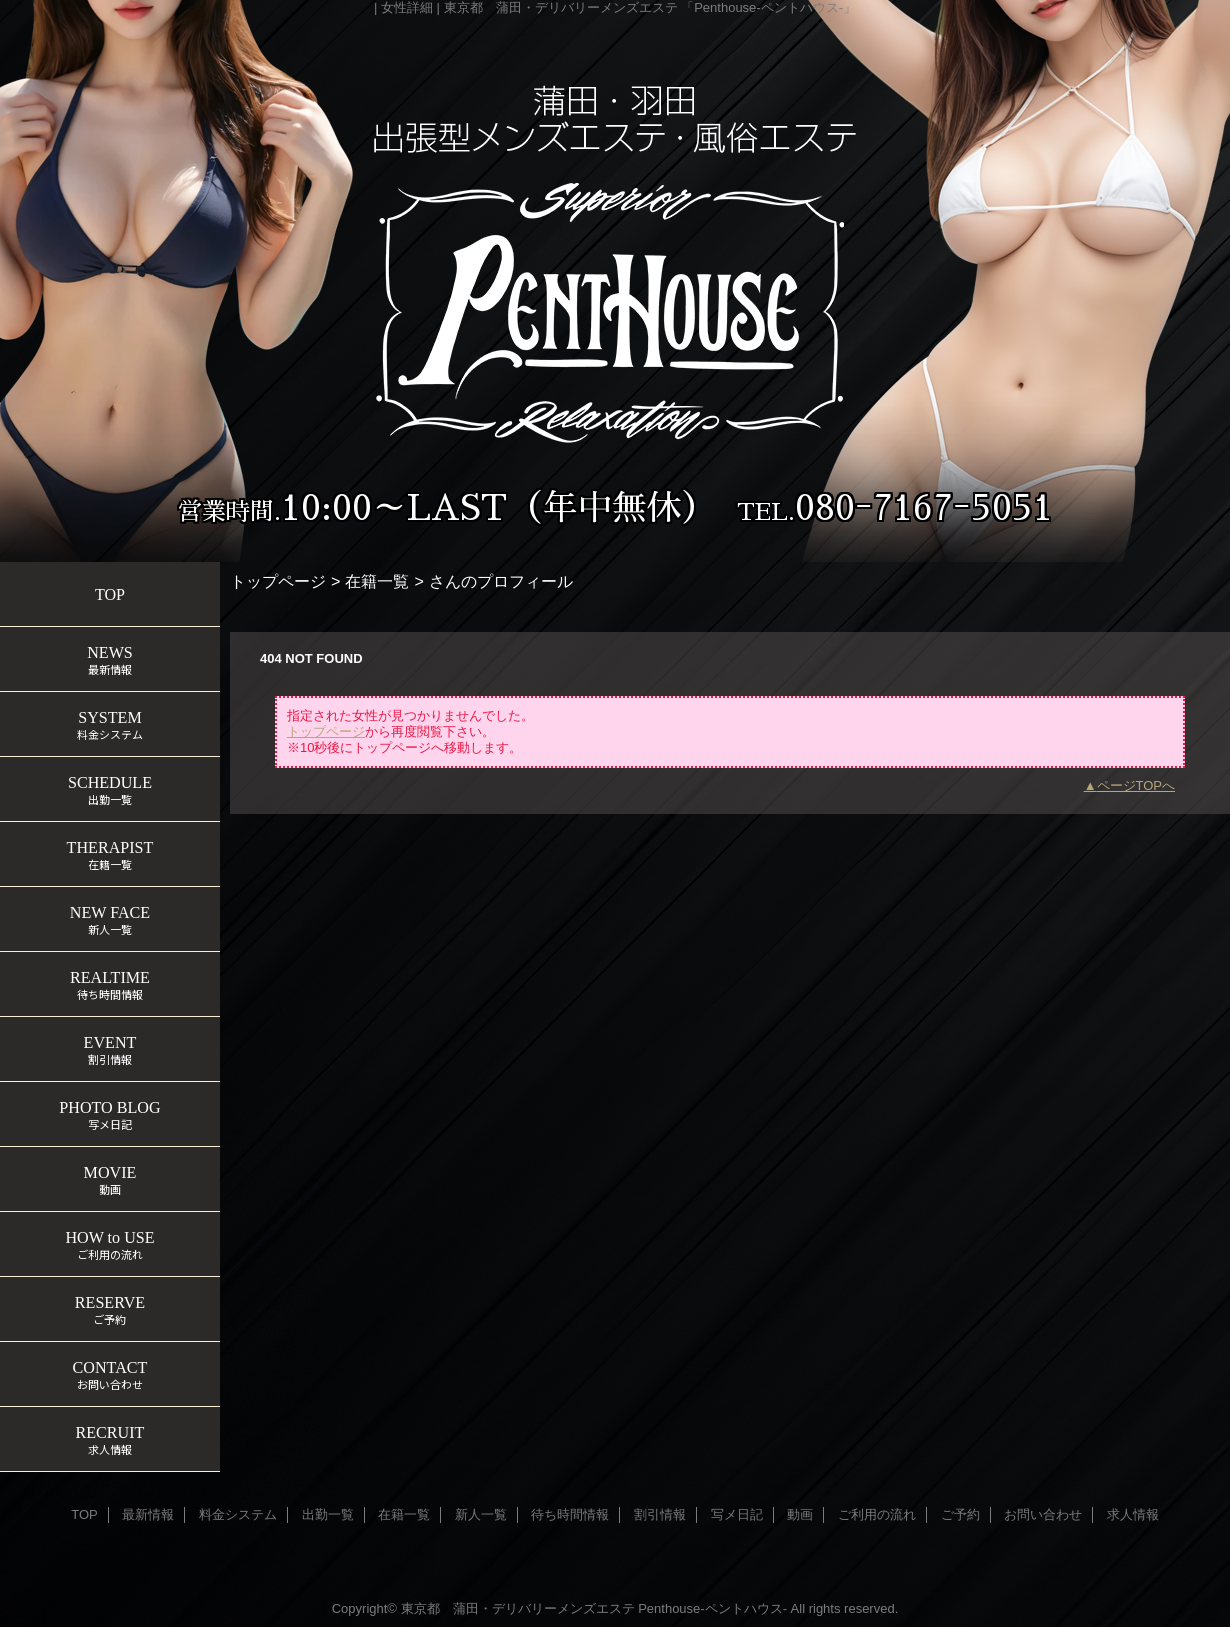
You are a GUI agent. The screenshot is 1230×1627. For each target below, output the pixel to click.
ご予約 (960, 1514)
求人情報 (1133, 1514)
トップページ (278, 581)
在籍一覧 (377, 581)
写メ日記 (737, 1514)
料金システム (238, 1514)
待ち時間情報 (570, 1514)
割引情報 (660, 1514)
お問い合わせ (1043, 1514)
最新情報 (148, 1514)
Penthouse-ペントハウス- (712, 1608)
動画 (800, 1514)
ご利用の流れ (877, 1514)
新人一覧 (481, 1514)
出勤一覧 (328, 1514)
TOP (110, 594)
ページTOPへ (1136, 785)
